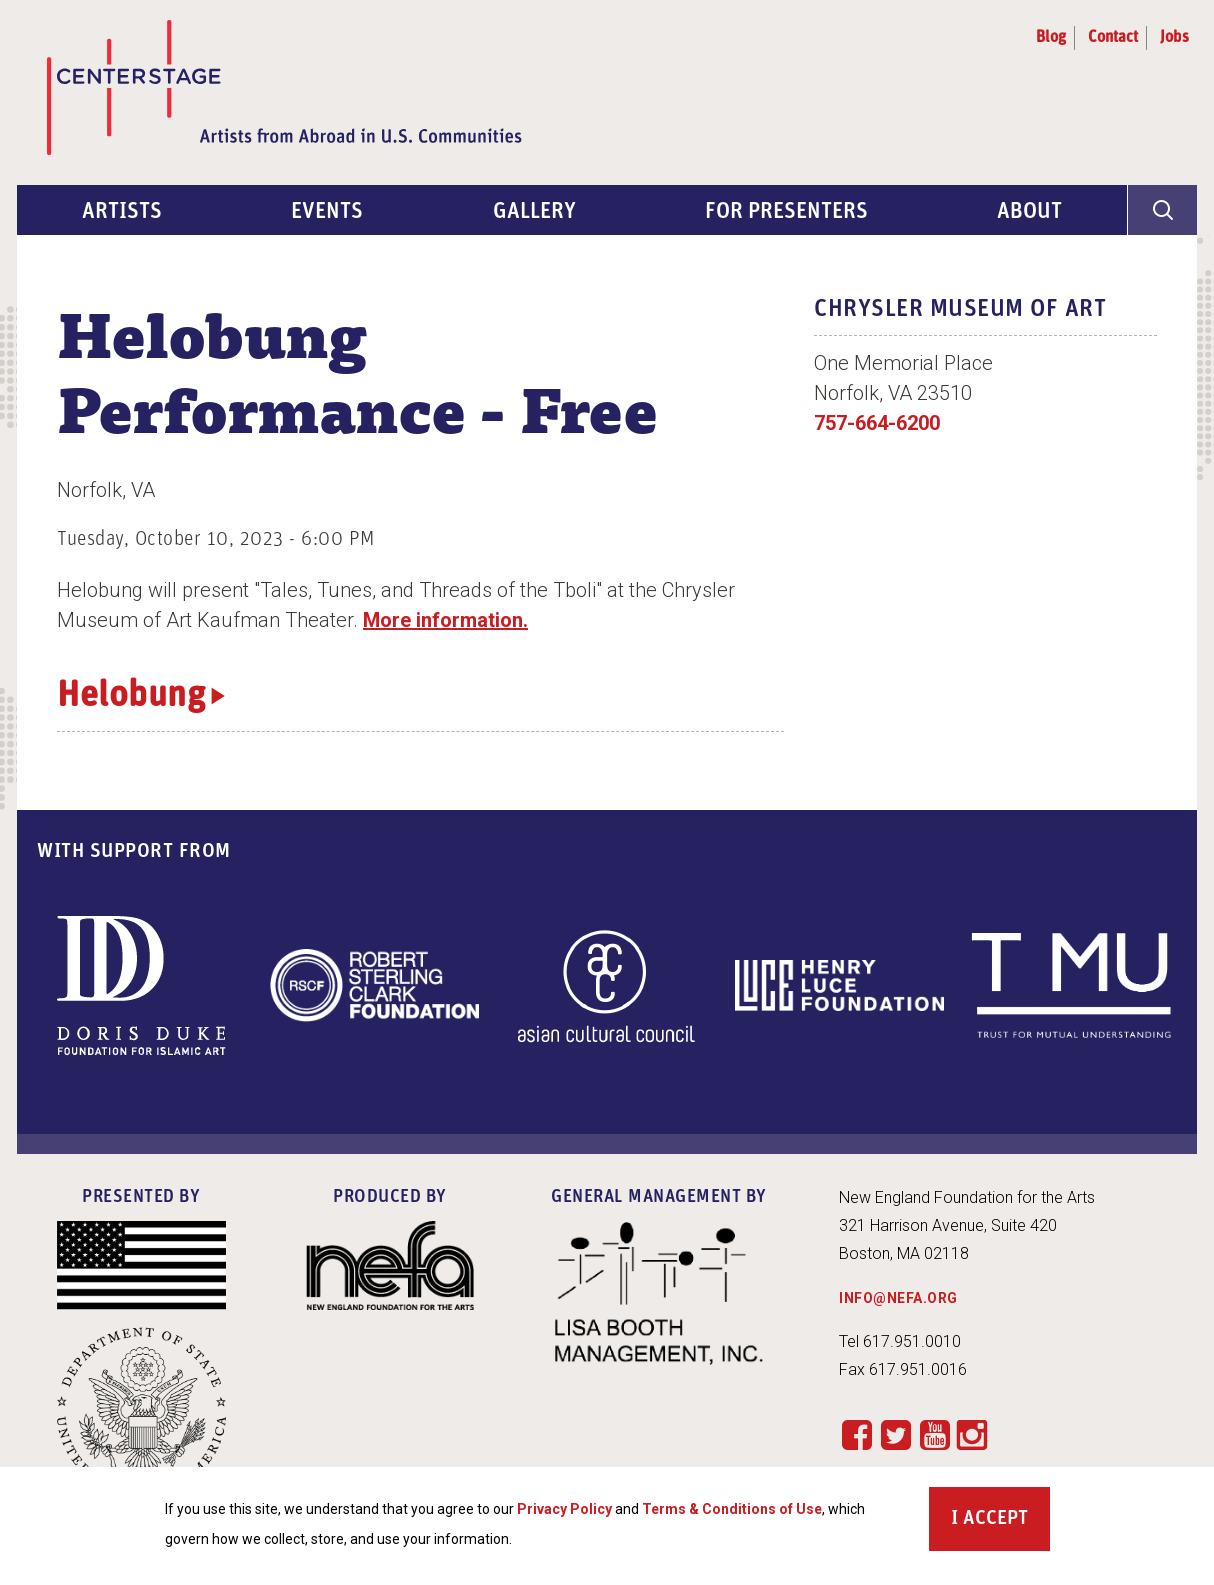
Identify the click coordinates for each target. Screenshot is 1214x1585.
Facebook (856, 1434)
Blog (1051, 38)
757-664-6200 (877, 423)
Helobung (131, 697)
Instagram (972, 1436)
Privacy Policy (564, 1512)
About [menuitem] (1029, 212)
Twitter (895, 1434)
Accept (995, 1522)
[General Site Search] (1162, 210)
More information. (445, 620)
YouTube (934, 1434)
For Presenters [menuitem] (786, 212)
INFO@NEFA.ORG (898, 1298)
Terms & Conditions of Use (732, 1512)
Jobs (1174, 38)
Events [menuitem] (327, 212)
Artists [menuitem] (122, 212)
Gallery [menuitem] (534, 212)
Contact (1113, 38)
